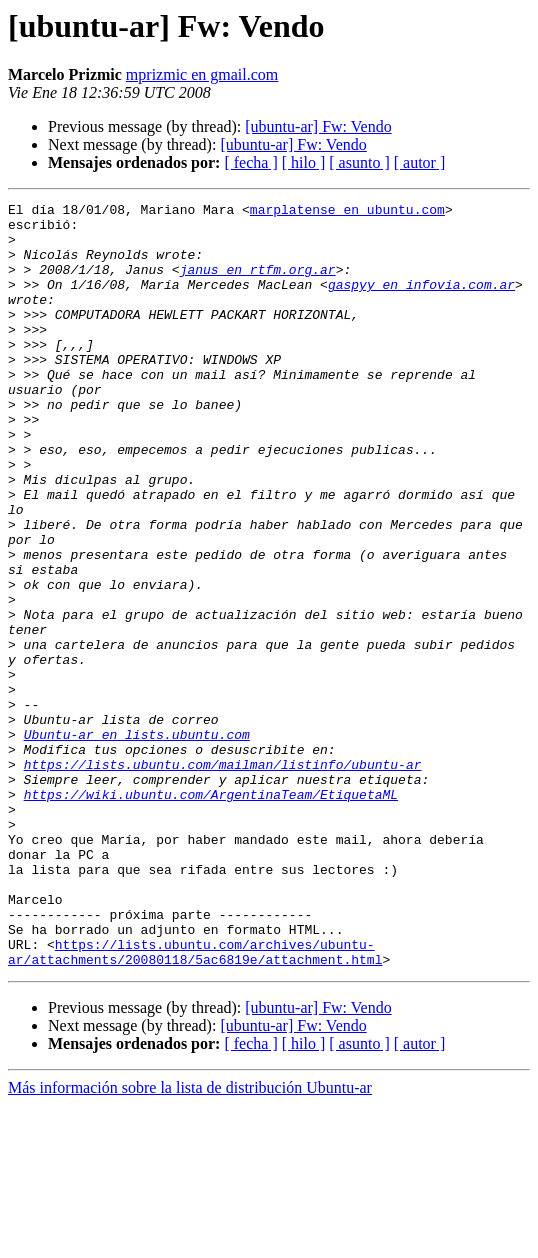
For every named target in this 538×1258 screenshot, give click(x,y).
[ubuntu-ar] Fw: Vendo (318, 126)
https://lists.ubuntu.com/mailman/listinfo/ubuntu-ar (223, 878)
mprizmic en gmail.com (202, 74)
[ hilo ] (304, 162)
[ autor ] (420, 162)
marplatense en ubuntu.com (347, 212)
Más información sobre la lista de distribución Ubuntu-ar (190, 1240)
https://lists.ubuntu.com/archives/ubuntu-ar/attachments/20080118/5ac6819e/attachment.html (195, 1103)
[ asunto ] (359, 162)
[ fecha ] (250, 162)
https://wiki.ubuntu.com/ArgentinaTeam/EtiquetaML (211, 914)
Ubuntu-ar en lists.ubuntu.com (137, 842)
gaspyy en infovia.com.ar (421, 302)
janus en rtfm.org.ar (258, 284)
